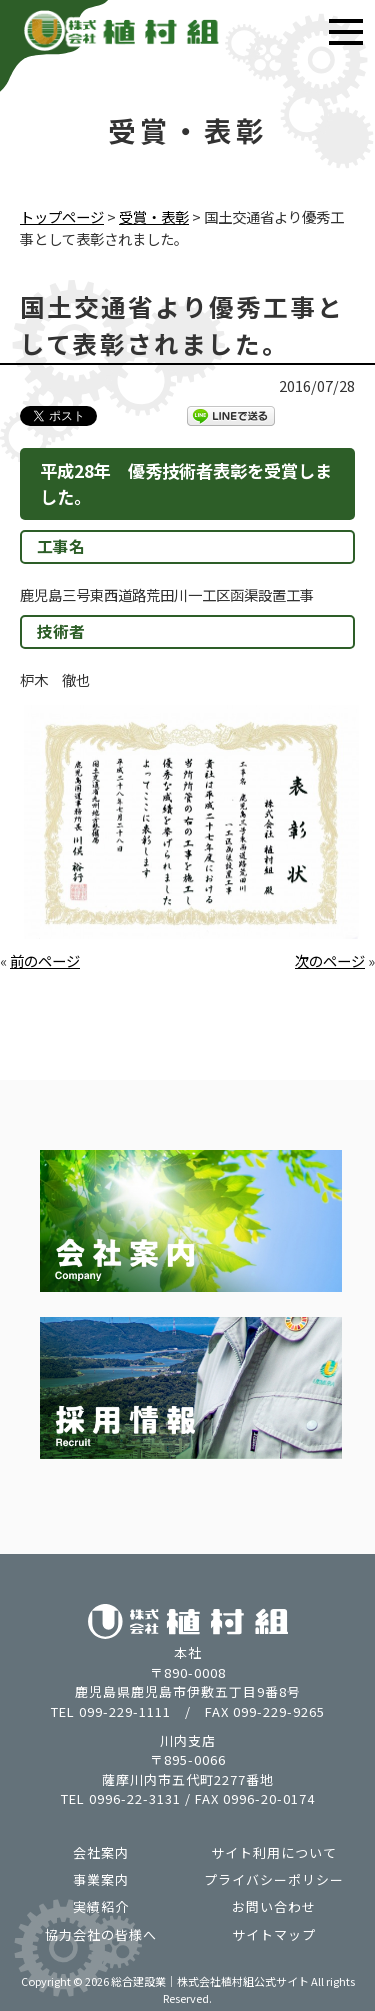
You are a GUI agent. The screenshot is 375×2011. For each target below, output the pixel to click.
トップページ (62, 216)
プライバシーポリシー (274, 1879)
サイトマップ (274, 1934)
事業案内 (101, 1879)
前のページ (45, 960)
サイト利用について (274, 1852)
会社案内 (101, 1852)
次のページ (330, 960)
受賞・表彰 (154, 216)
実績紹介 (101, 1906)
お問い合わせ (274, 1906)
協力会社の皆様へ (101, 1934)
